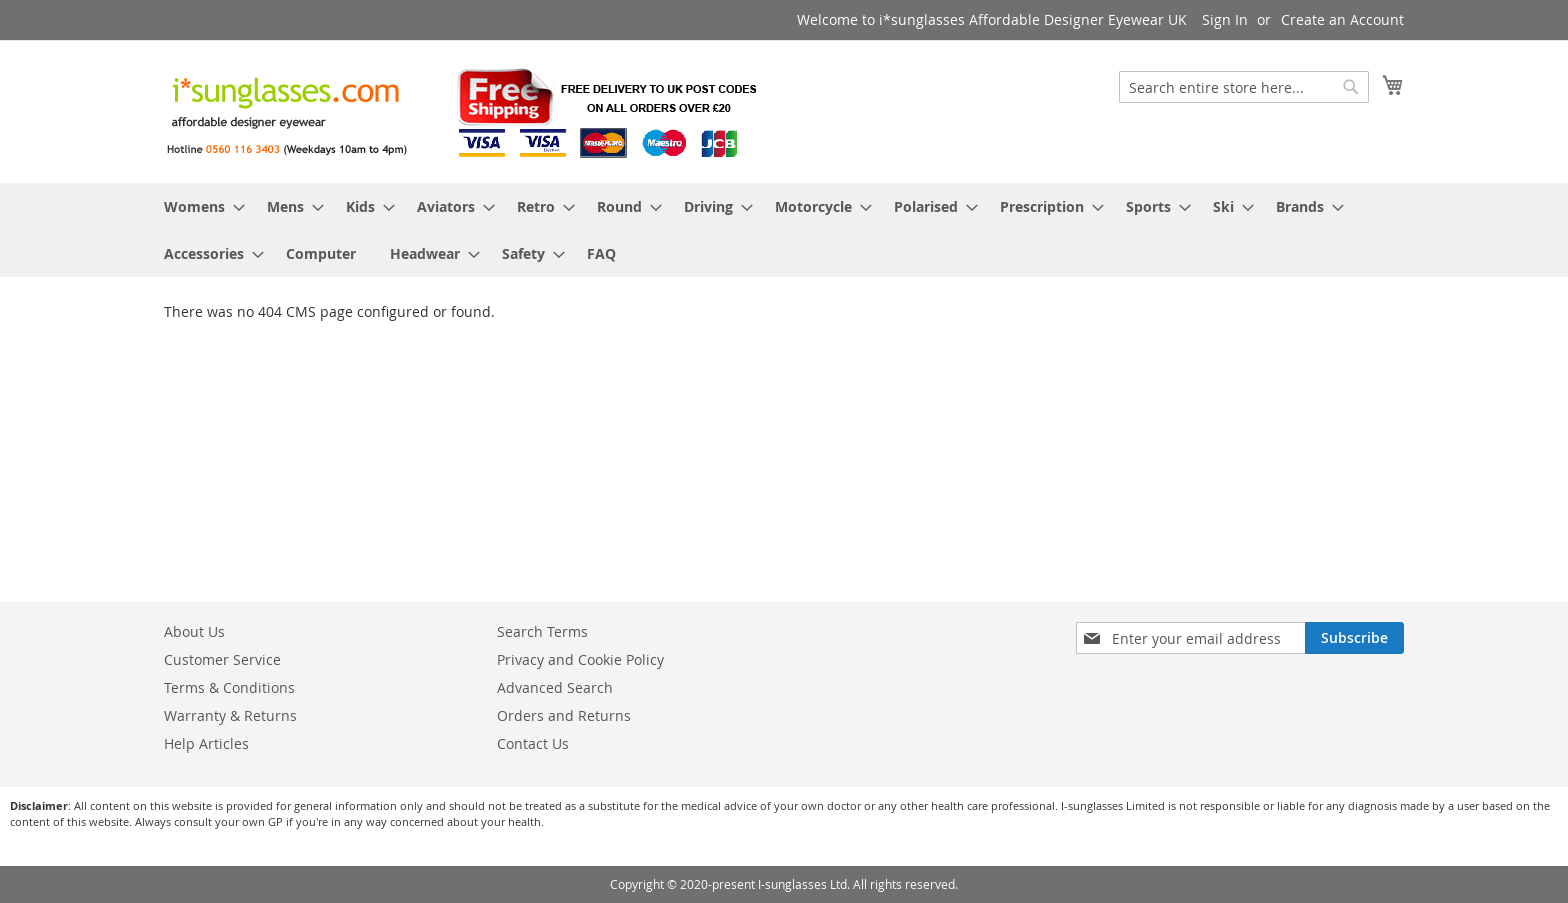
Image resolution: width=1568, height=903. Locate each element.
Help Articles (206, 743)
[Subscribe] (1354, 638)
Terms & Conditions (229, 687)
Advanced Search (555, 687)
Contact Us (533, 743)
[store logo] (464, 110)
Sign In (1225, 19)
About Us (194, 631)
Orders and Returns (564, 715)
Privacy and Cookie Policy (580, 659)
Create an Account (1342, 19)
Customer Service (222, 659)
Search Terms (542, 631)
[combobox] (1244, 87)
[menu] (784, 230)
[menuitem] (198, 206)
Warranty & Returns (230, 715)
